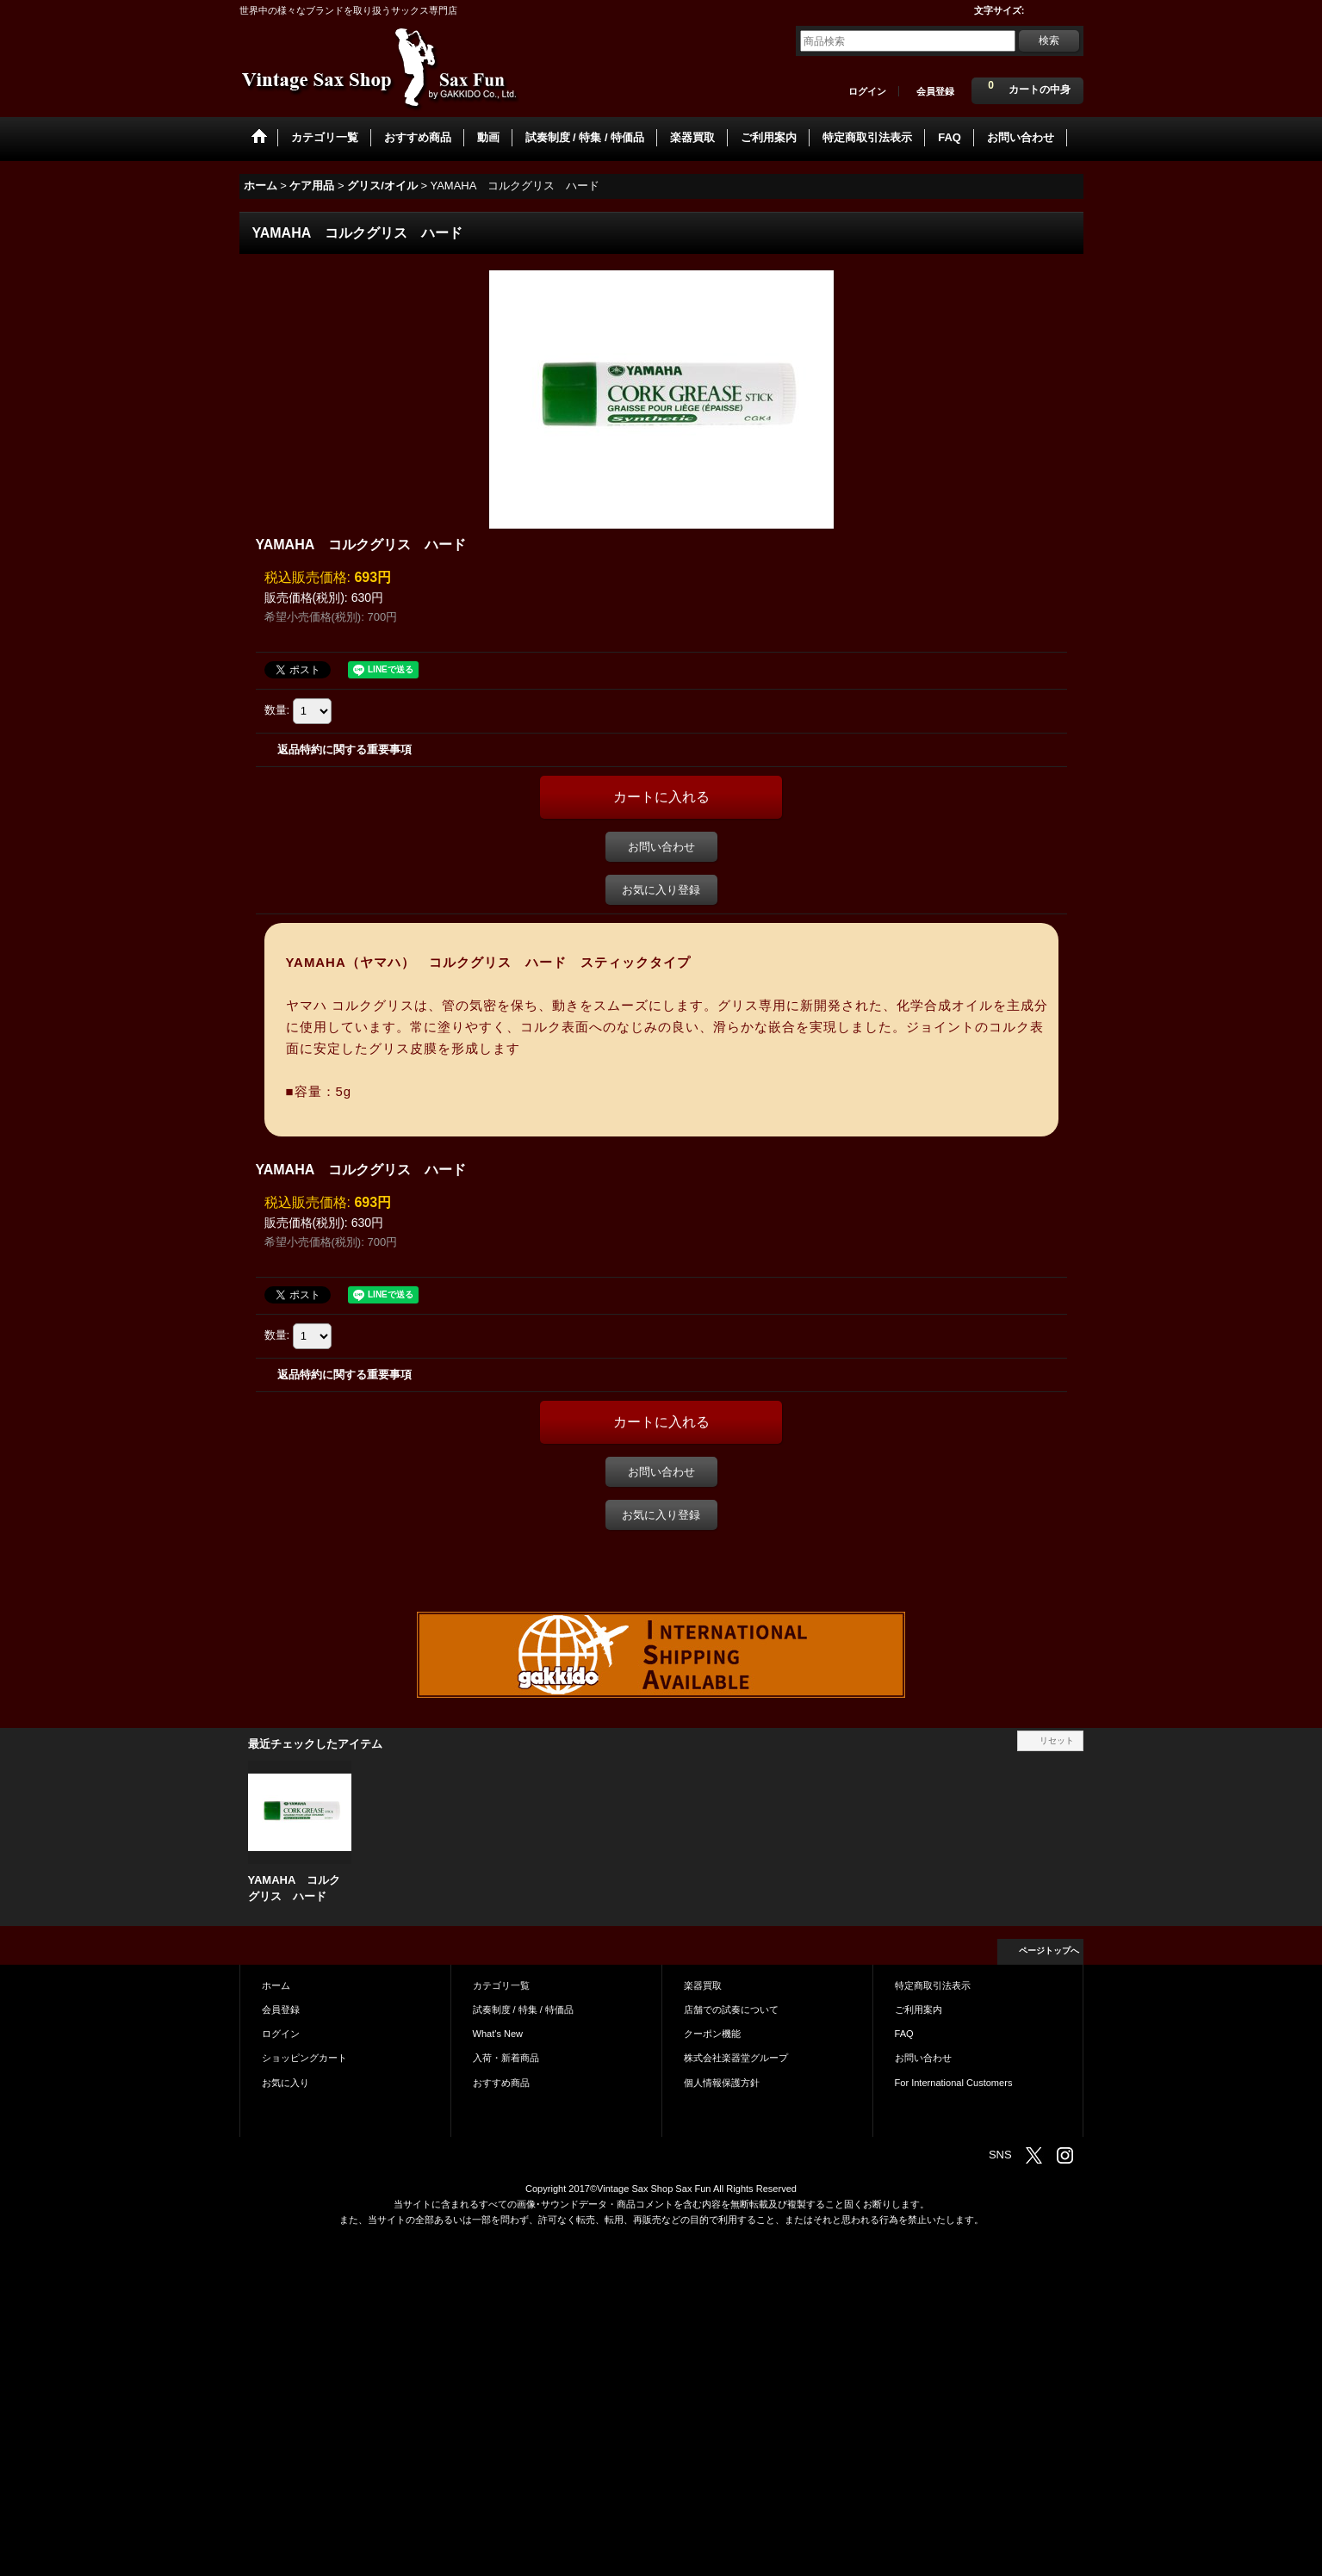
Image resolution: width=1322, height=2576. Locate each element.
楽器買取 (703, 1985)
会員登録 (935, 91)
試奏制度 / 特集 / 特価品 (523, 2009)
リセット (1057, 1740)
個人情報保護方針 (722, 2083)
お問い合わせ (661, 846)
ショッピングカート (304, 2058)
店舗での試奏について (731, 2009)
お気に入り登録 (661, 889)
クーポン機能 (712, 2033)
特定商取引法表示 (933, 1985)
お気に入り (285, 2083)
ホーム (276, 1985)
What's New (498, 2033)
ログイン (867, 91)
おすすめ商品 (501, 2083)
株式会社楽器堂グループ (736, 2058)
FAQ (904, 2033)
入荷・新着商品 (506, 2058)
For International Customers (954, 2083)
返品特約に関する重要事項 (344, 749)
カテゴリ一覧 (501, 1985)
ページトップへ (1049, 1950)
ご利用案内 (918, 2009)
